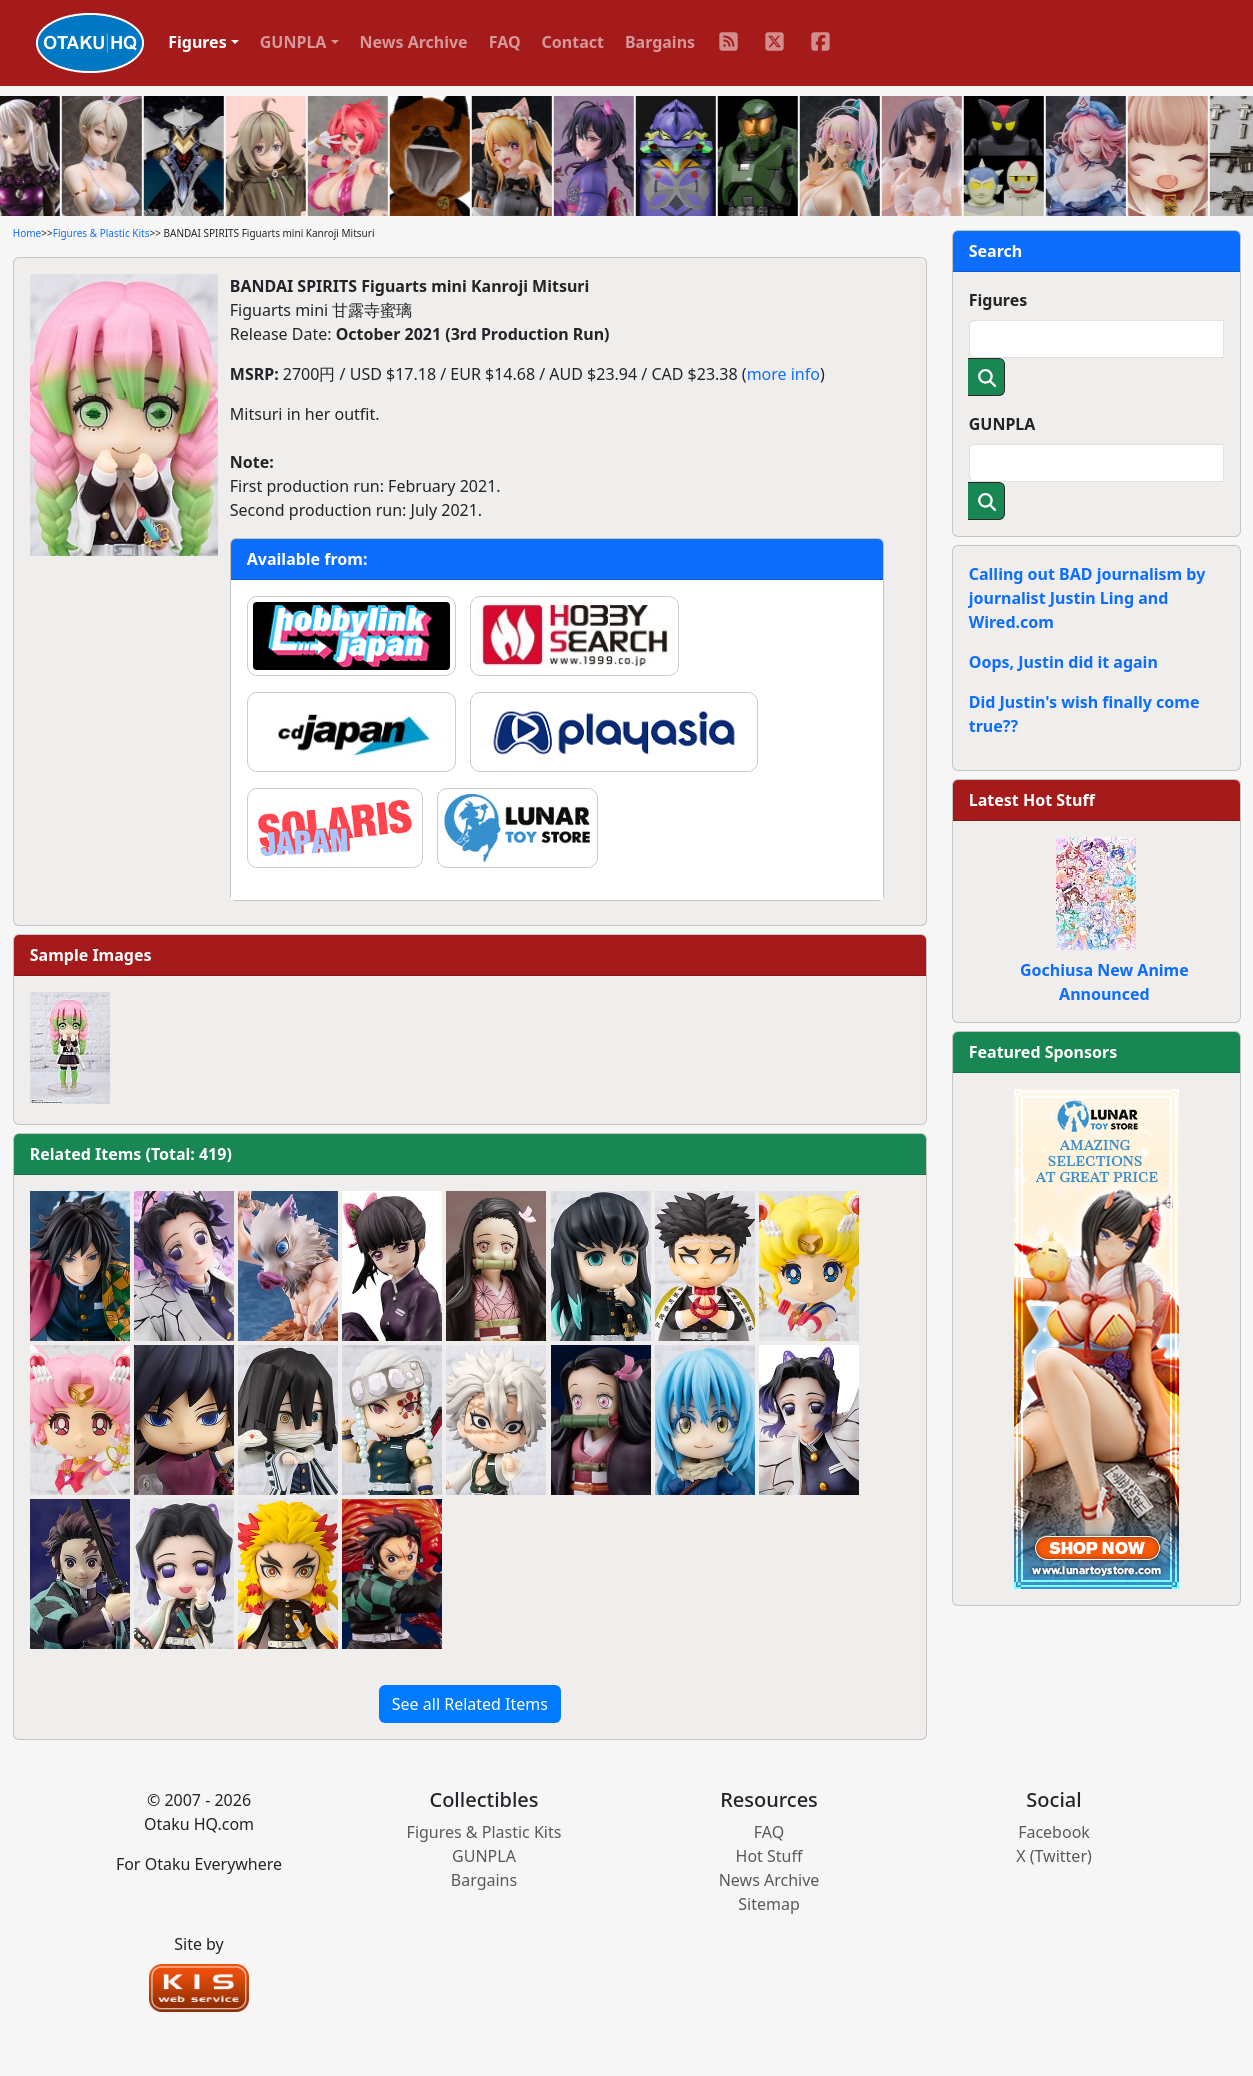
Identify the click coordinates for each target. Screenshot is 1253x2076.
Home (27, 233)
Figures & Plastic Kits (101, 233)
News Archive (414, 42)
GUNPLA (1002, 424)
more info (783, 374)
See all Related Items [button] (470, 1704)
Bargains (660, 42)
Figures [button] (197, 42)
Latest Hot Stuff (1032, 800)
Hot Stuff (769, 1856)
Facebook (1054, 1832)
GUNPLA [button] (293, 42)
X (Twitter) (1054, 1856)
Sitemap (769, 1904)
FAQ (505, 42)
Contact (573, 42)
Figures (998, 300)
